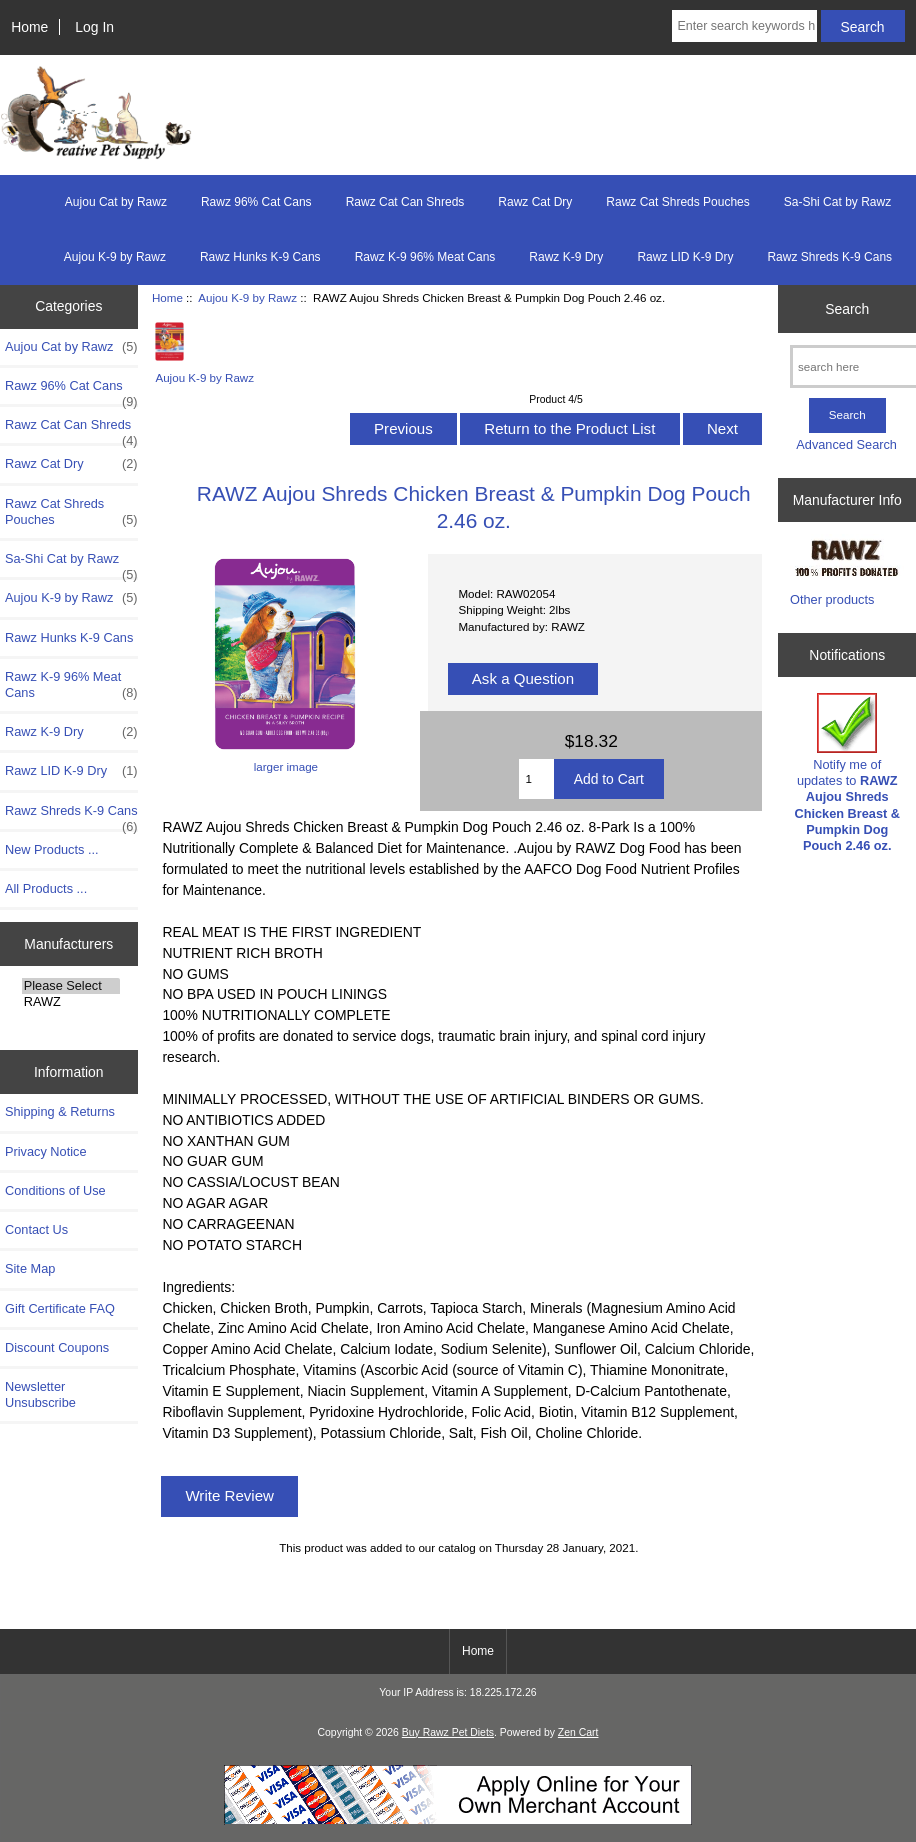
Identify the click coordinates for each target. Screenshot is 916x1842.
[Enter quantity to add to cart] (536, 779)
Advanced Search (846, 444)
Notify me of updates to (847, 773)
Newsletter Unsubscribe (40, 1394)
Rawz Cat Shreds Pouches (677, 202)
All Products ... (46, 888)
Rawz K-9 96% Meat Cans (425, 257)
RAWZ (71, 1002)
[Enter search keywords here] (744, 26)
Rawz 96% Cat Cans (256, 202)
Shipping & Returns (60, 1111)
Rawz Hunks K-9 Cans (260, 257)
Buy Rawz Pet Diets (448, 1732)
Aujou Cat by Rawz (116, 202)
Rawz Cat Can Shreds (405, 202)
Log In (94, 27)
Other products (832, 599)
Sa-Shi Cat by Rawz (837, 202)
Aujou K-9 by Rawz (247, 297)
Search (847, 308)
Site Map (30, 1268)
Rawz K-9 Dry (566, 257)
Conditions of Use (55, 1190)
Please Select (71, 986)
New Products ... (52, 849)
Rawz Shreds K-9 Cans (829, 257)
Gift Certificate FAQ (60, 1308)
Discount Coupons (57, 1347)
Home (29, 27)
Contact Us (36, 1229)
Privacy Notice (45, 1151)
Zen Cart (578, 1732)
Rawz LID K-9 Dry (685, 257)
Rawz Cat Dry (535, 202)
